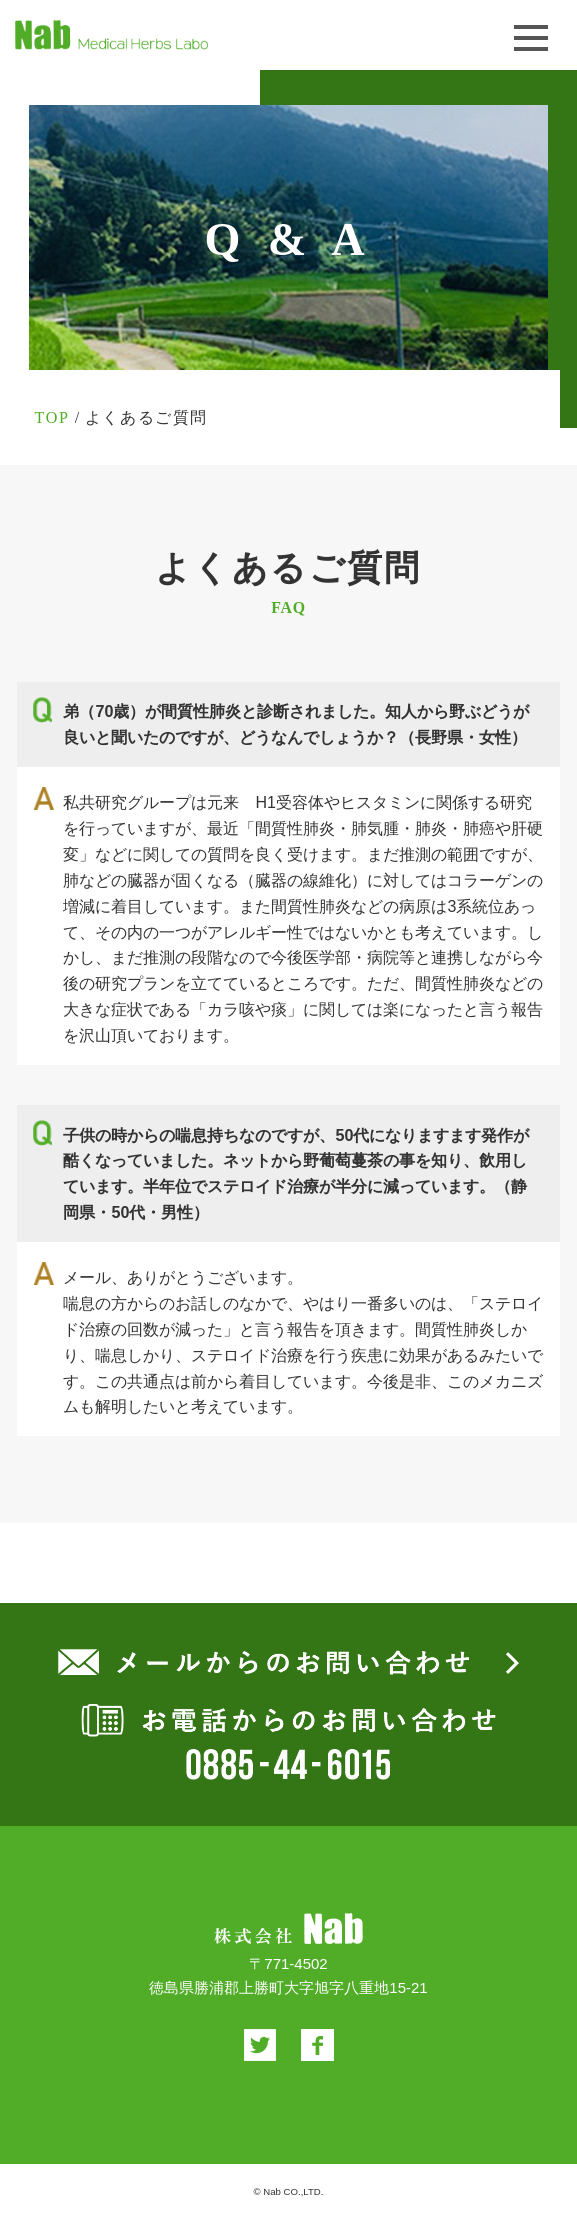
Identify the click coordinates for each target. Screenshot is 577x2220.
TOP (52, 417)
